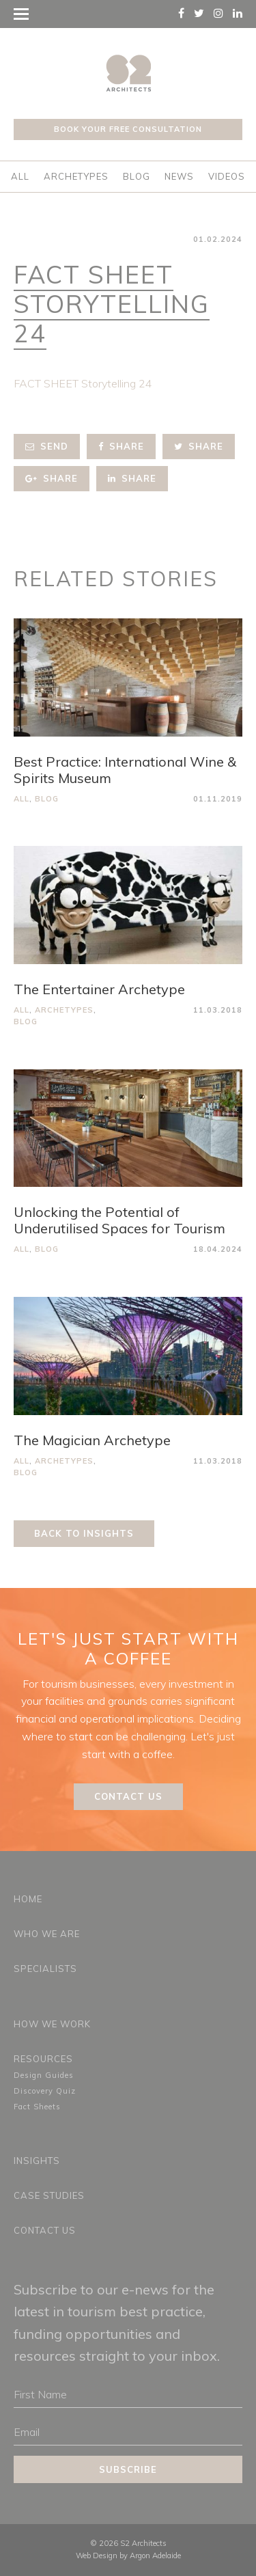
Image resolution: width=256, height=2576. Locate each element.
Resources (43, 2058)
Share (121, 446)
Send (46, 446)
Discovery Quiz (45, 2091)
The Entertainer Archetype (99, 989)
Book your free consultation (128, 129)
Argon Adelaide (155, 2555)
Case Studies (49, 2195)
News (179, 176)
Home (28, 1898)
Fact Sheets (37, 2106)
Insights (37, 2160)
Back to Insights (84, 1533)
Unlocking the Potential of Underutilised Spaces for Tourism (119, 1220)
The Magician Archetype (92, 1440)
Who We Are (47, 1933)
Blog (136, 176)
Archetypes (76, 176)
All (20, 176)
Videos (226, 176)
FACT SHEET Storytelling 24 (83, 383)
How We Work (52, 2023)
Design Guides (44, 2075)
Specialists (45, 1968)
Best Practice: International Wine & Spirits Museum (125, 769)
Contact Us (128, 1796)
